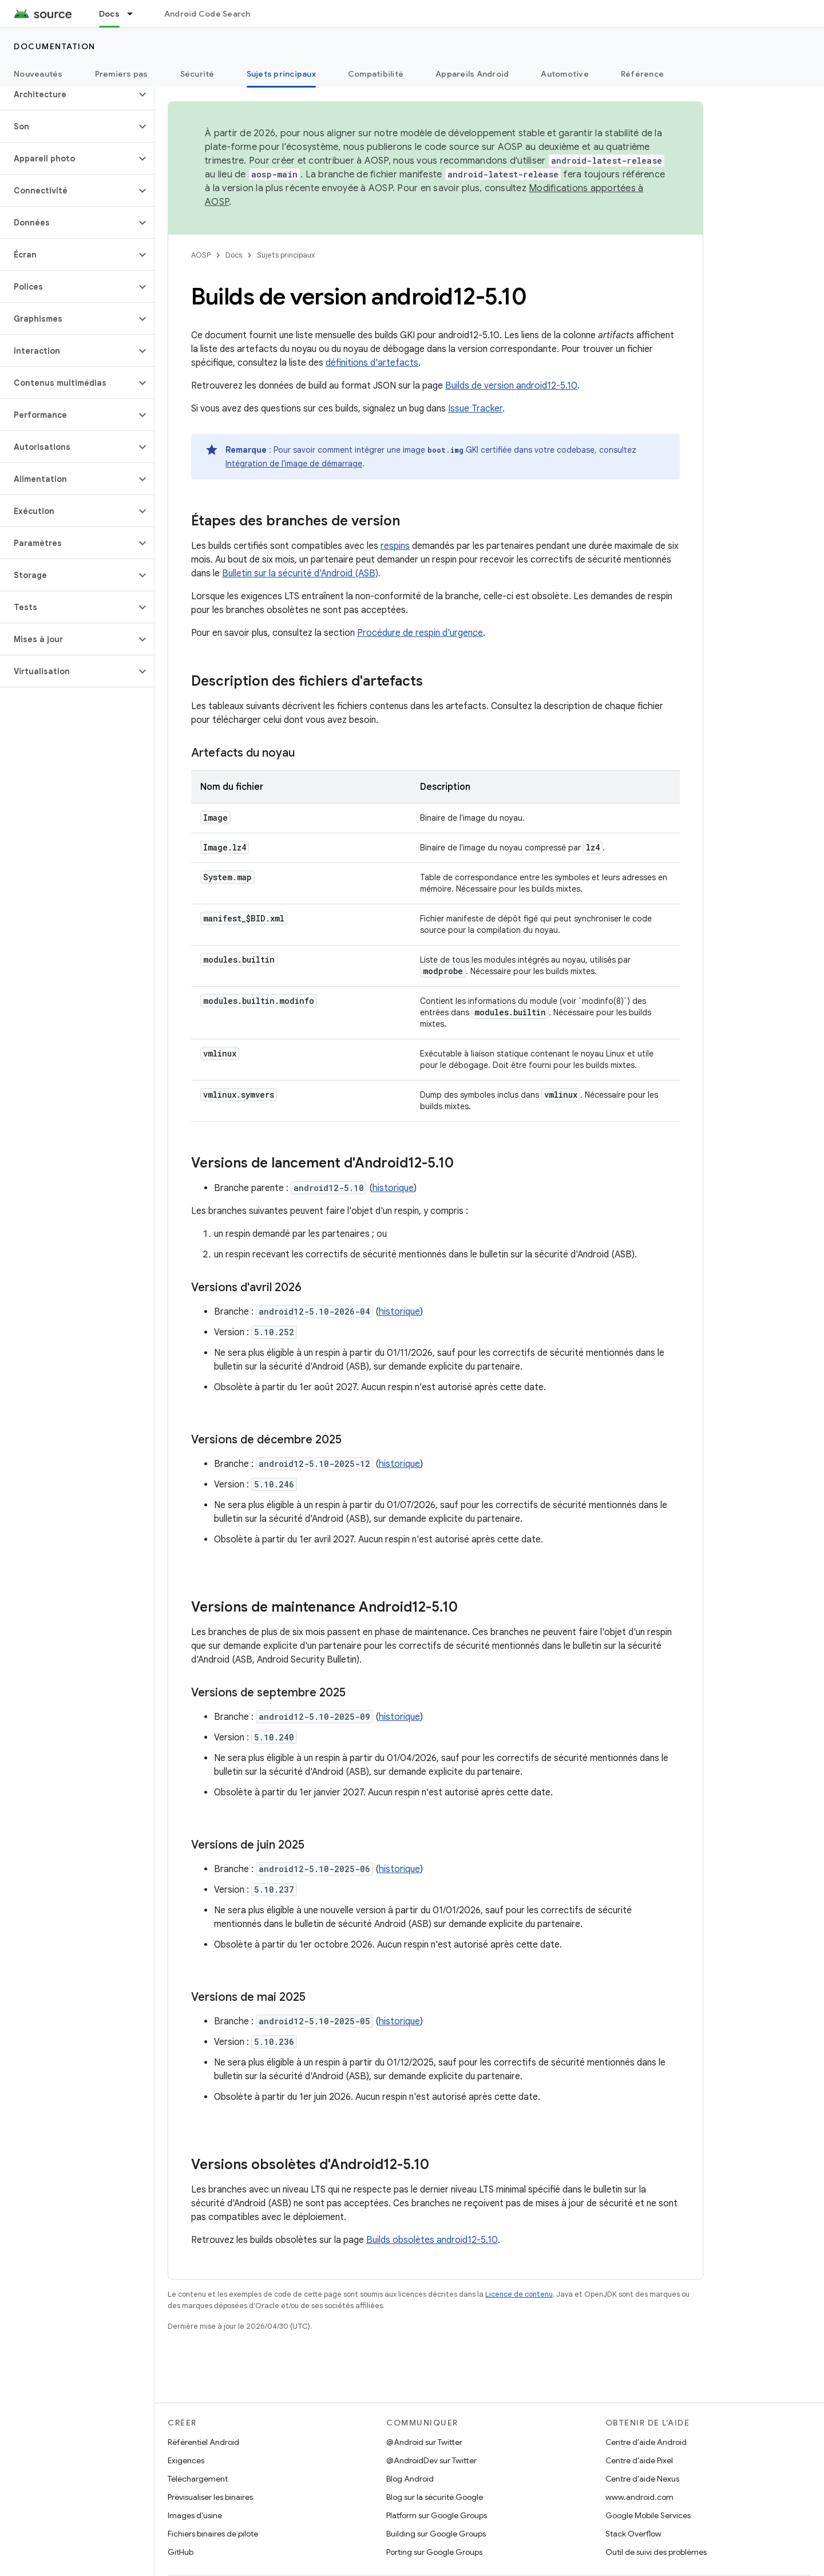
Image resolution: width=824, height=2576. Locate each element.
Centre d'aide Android (646, 2442)
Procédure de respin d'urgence (420, 633)
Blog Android (410, 2479)
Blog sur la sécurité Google (434, 2497)
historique (393, 1188)
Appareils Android (472, 74)
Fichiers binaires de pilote (213, 2533)
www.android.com (639, 2497)
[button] (68, 94)
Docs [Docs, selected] (109, 14)
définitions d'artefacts (372, 363)
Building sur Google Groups (436, 2533)
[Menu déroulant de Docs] (135, 13)
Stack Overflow (633, 2533)
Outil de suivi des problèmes (656, 2552)
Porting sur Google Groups (434, 2552)
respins (395, 546)
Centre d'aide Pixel (639, 2460)
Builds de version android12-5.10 (511, 385)
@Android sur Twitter (424, 2442)
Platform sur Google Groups (436, 2515)
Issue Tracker (475, 408)
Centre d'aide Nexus (642, 2479)
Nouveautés (38, 74)
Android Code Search (207, 14)
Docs (233, 255)
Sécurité (197, 74)
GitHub (180, 2552)
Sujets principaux (286, 255)
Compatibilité (375, 74)
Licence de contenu (519, 2294)
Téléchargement (198, 2479)
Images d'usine (195, 2515)
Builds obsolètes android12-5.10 (432, 2240)
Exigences (186, 2460)
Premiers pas (121, 74)
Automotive (565, 74)
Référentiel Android (203, 2442)
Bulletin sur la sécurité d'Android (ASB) (300, 573)
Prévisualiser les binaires (210, 2497)
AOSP (201, 255)
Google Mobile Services (648, 2515)
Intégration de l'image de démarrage (293, 463)
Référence (642, 74)
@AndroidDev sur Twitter (431, 2460)
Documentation (55, 46)
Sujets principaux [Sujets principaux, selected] (281, 74)
